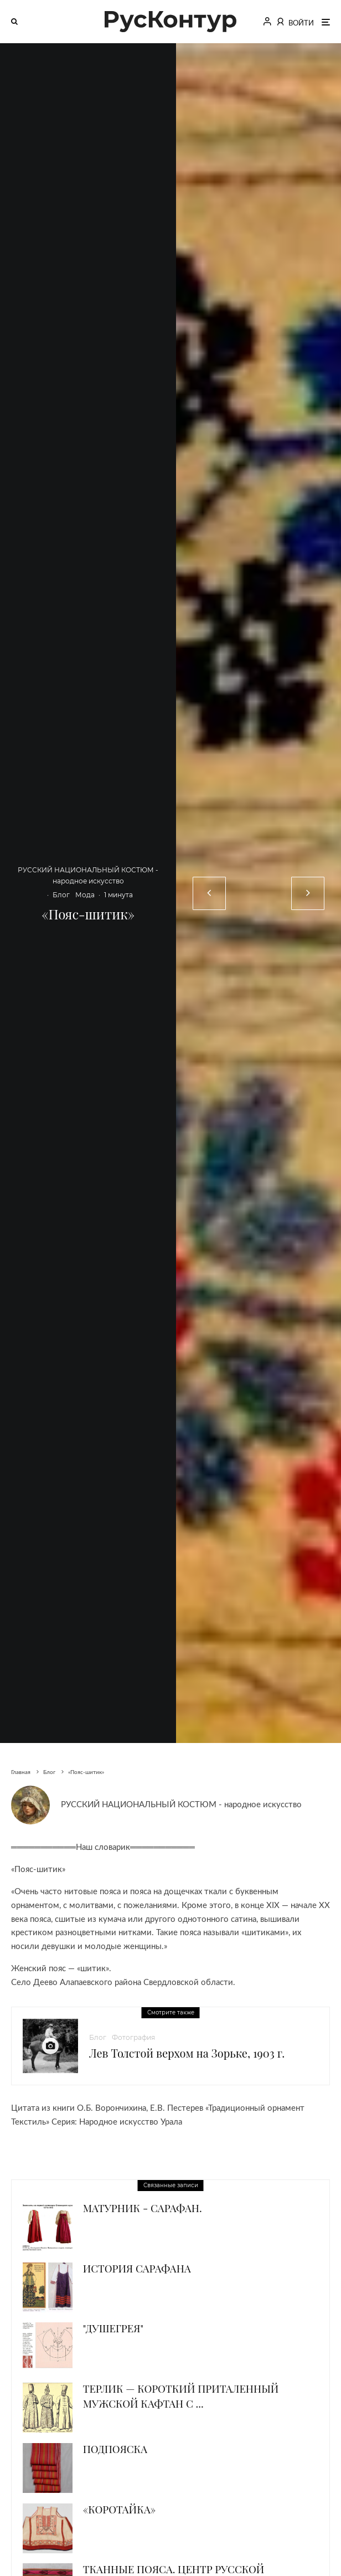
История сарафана (137, 2268)
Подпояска (115, 2449)
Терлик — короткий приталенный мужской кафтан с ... (181, 2396)
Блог (61, 895)
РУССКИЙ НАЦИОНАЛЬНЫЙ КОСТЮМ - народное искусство (181, 1805)
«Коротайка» (119, 2509)
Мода (85, 895)
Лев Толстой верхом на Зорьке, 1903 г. (187, 2053)
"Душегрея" (113, 2328)
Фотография (133, 2037)
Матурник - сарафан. (142, 2208)
